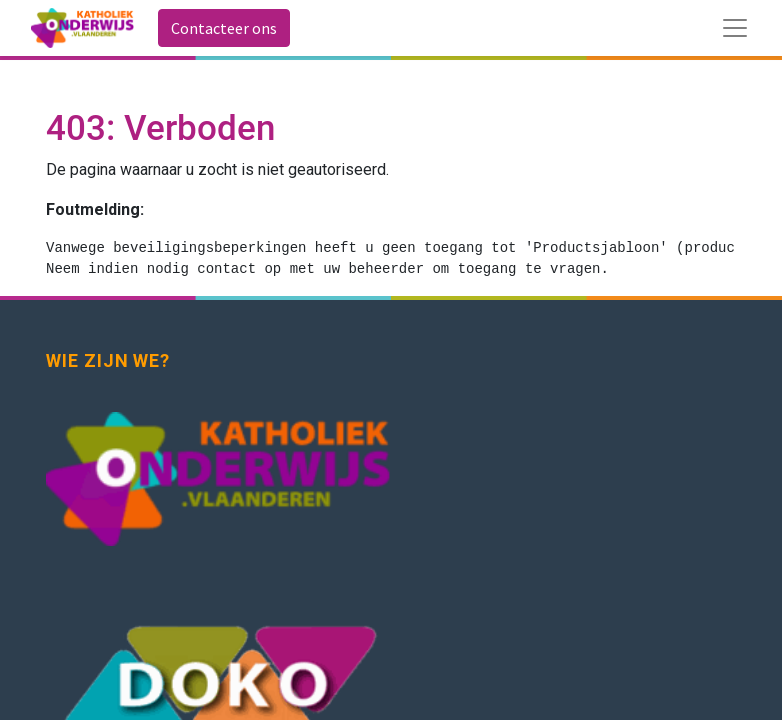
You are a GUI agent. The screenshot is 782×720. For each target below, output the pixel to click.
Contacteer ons (224, 28)
